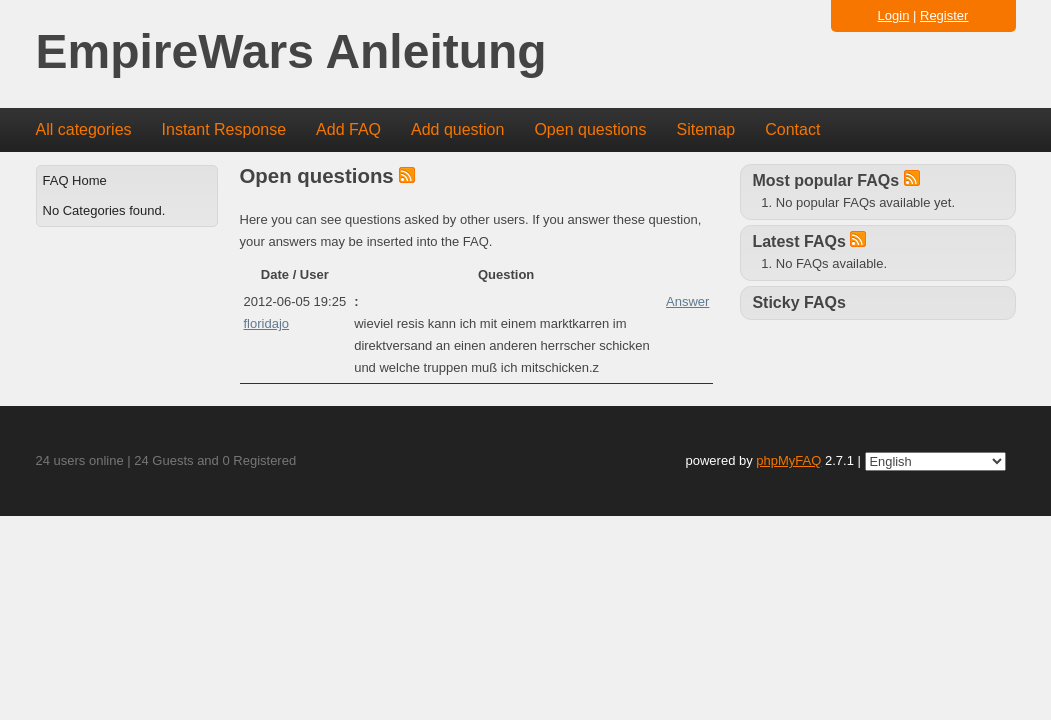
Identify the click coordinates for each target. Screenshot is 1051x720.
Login (894, 15)
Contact (792, 129)
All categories (84, 129)
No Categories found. (104, 210)
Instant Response (224, 129)
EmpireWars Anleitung (291, 52)
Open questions (590, 129)
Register (944, 15)
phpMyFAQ (788, 460)
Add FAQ (348, 129)
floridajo (267, 323)
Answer (687, 301)
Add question (457, 129)
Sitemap (705, 129)
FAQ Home (75, 180)
